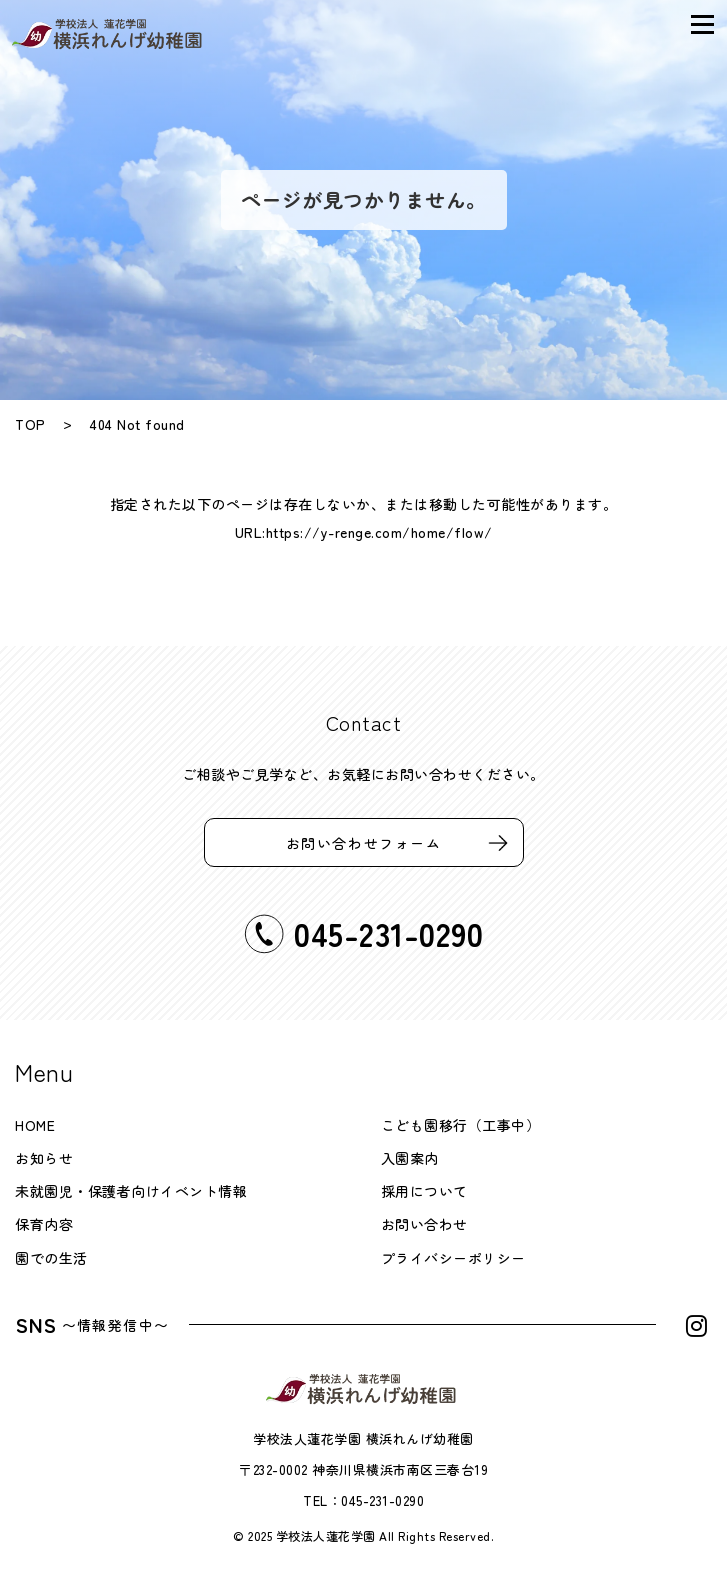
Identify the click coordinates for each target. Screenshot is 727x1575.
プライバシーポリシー (453, 1258)
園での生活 (51, 1258)
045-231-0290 (382, 1500)
